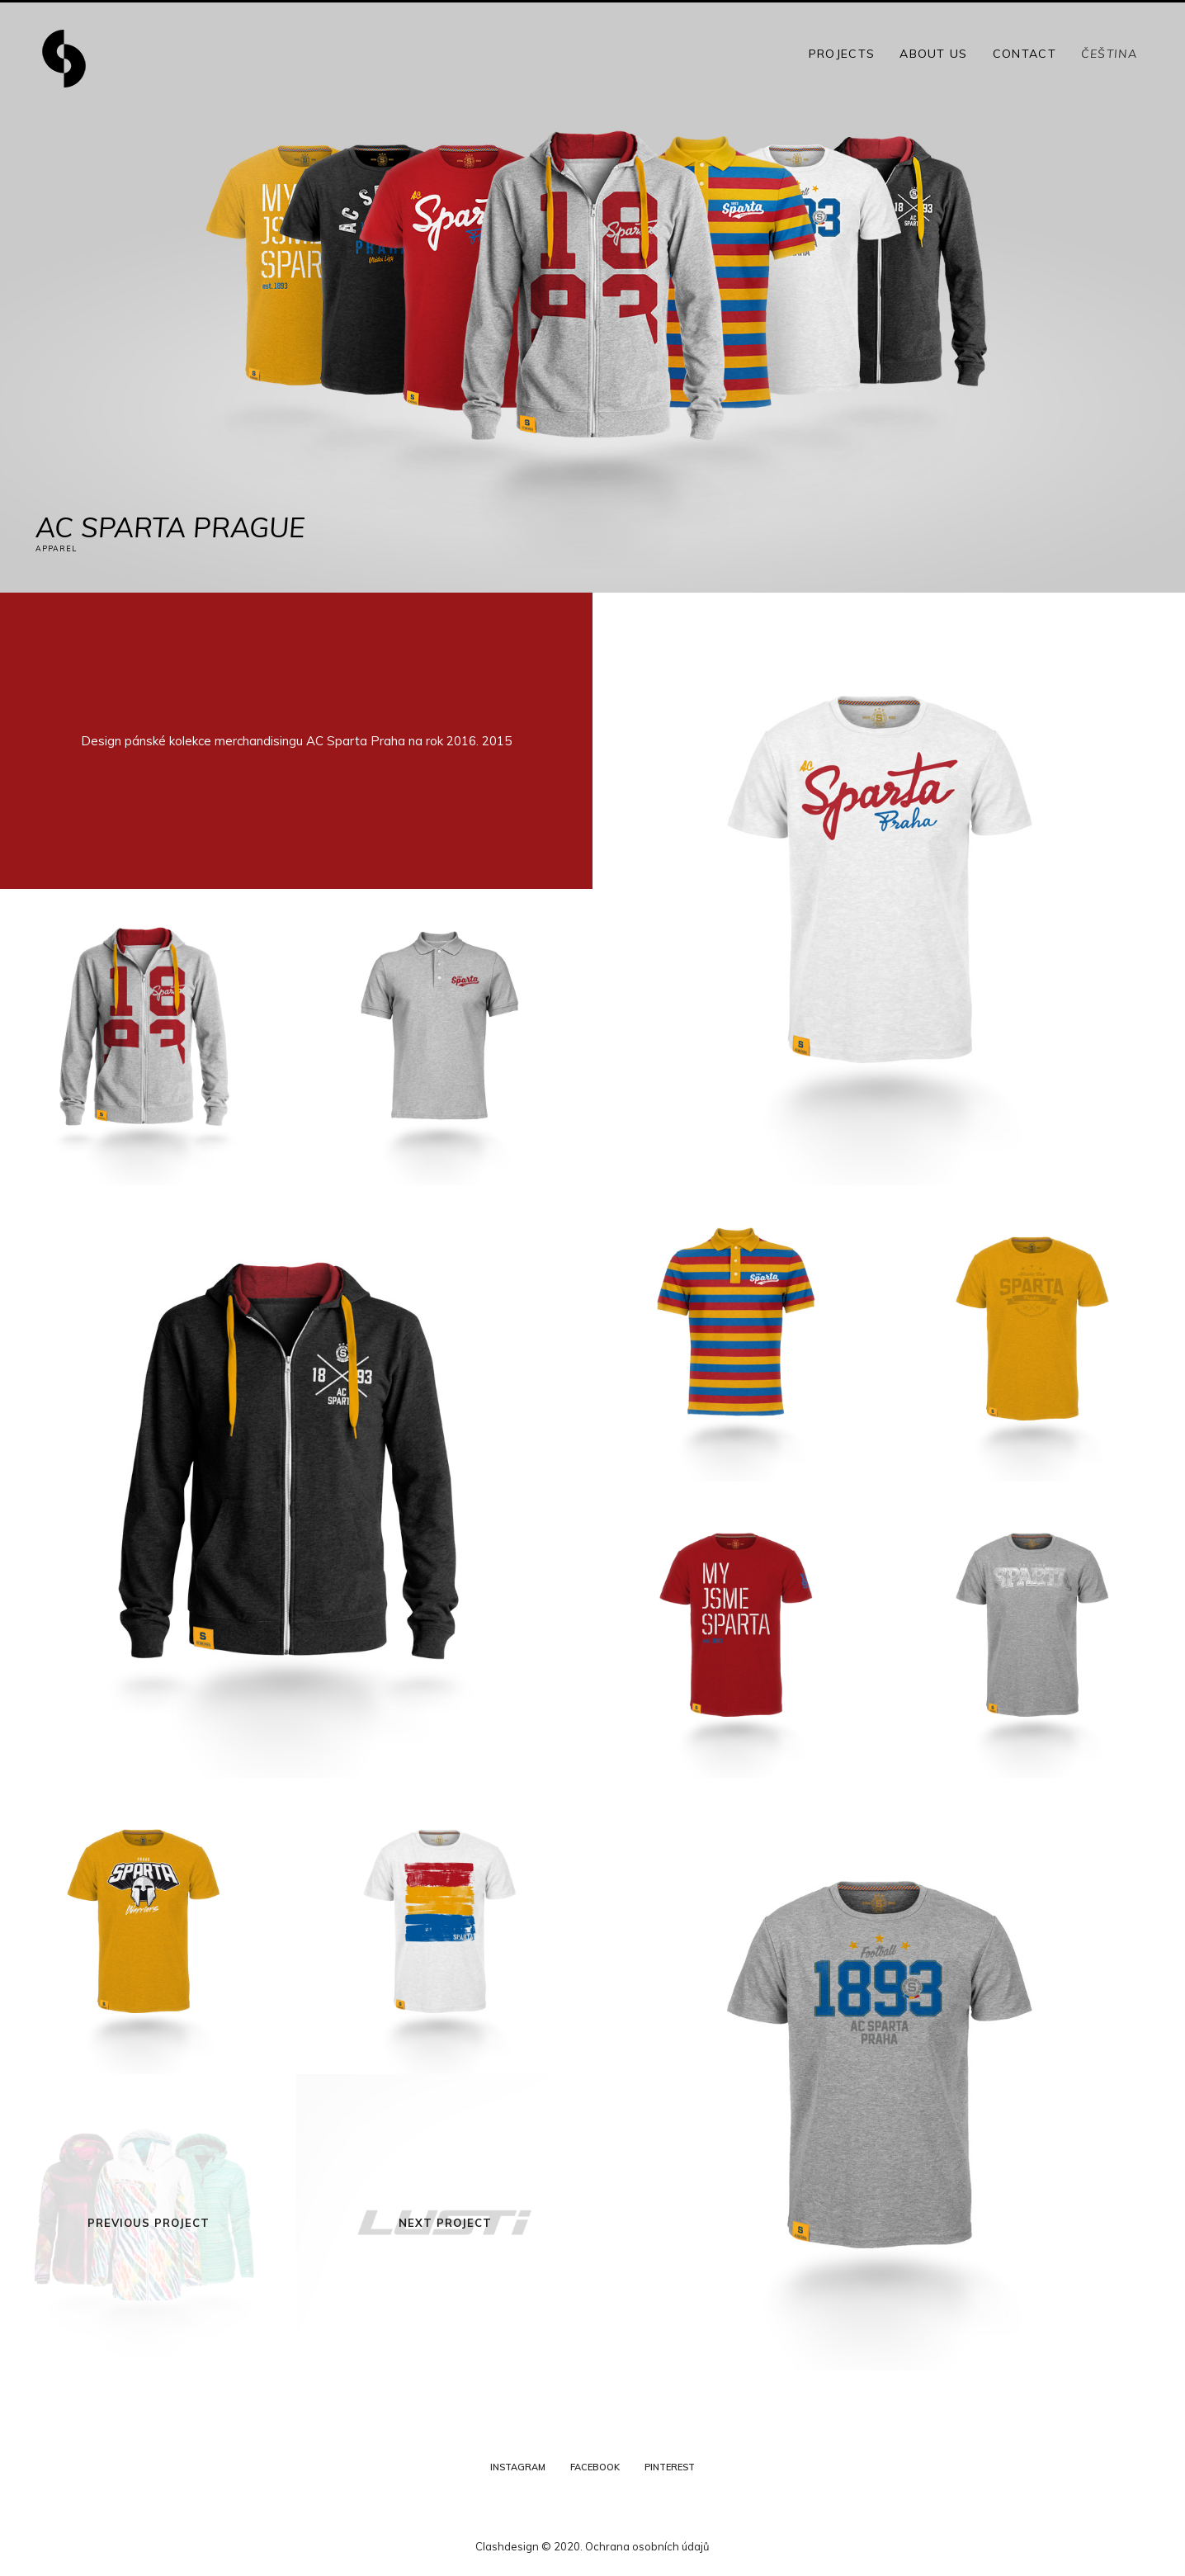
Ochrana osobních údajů (647, 2546)
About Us (933, 53)
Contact (1024, 53)
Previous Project (148, 2222)
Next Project (445, 2222)
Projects (842, 53)
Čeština (1109, 53)
